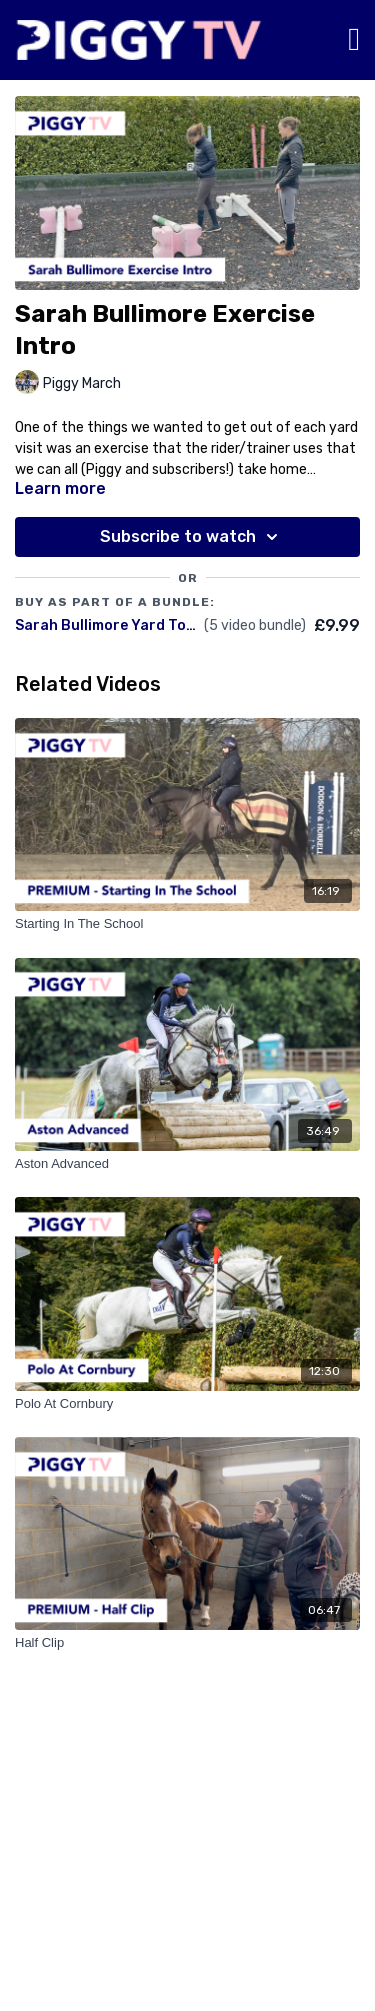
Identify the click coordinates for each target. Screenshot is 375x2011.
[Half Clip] (187, 1643)
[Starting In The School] (187, 924)
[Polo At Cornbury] (187, 1404)
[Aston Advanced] (187, 1164)
